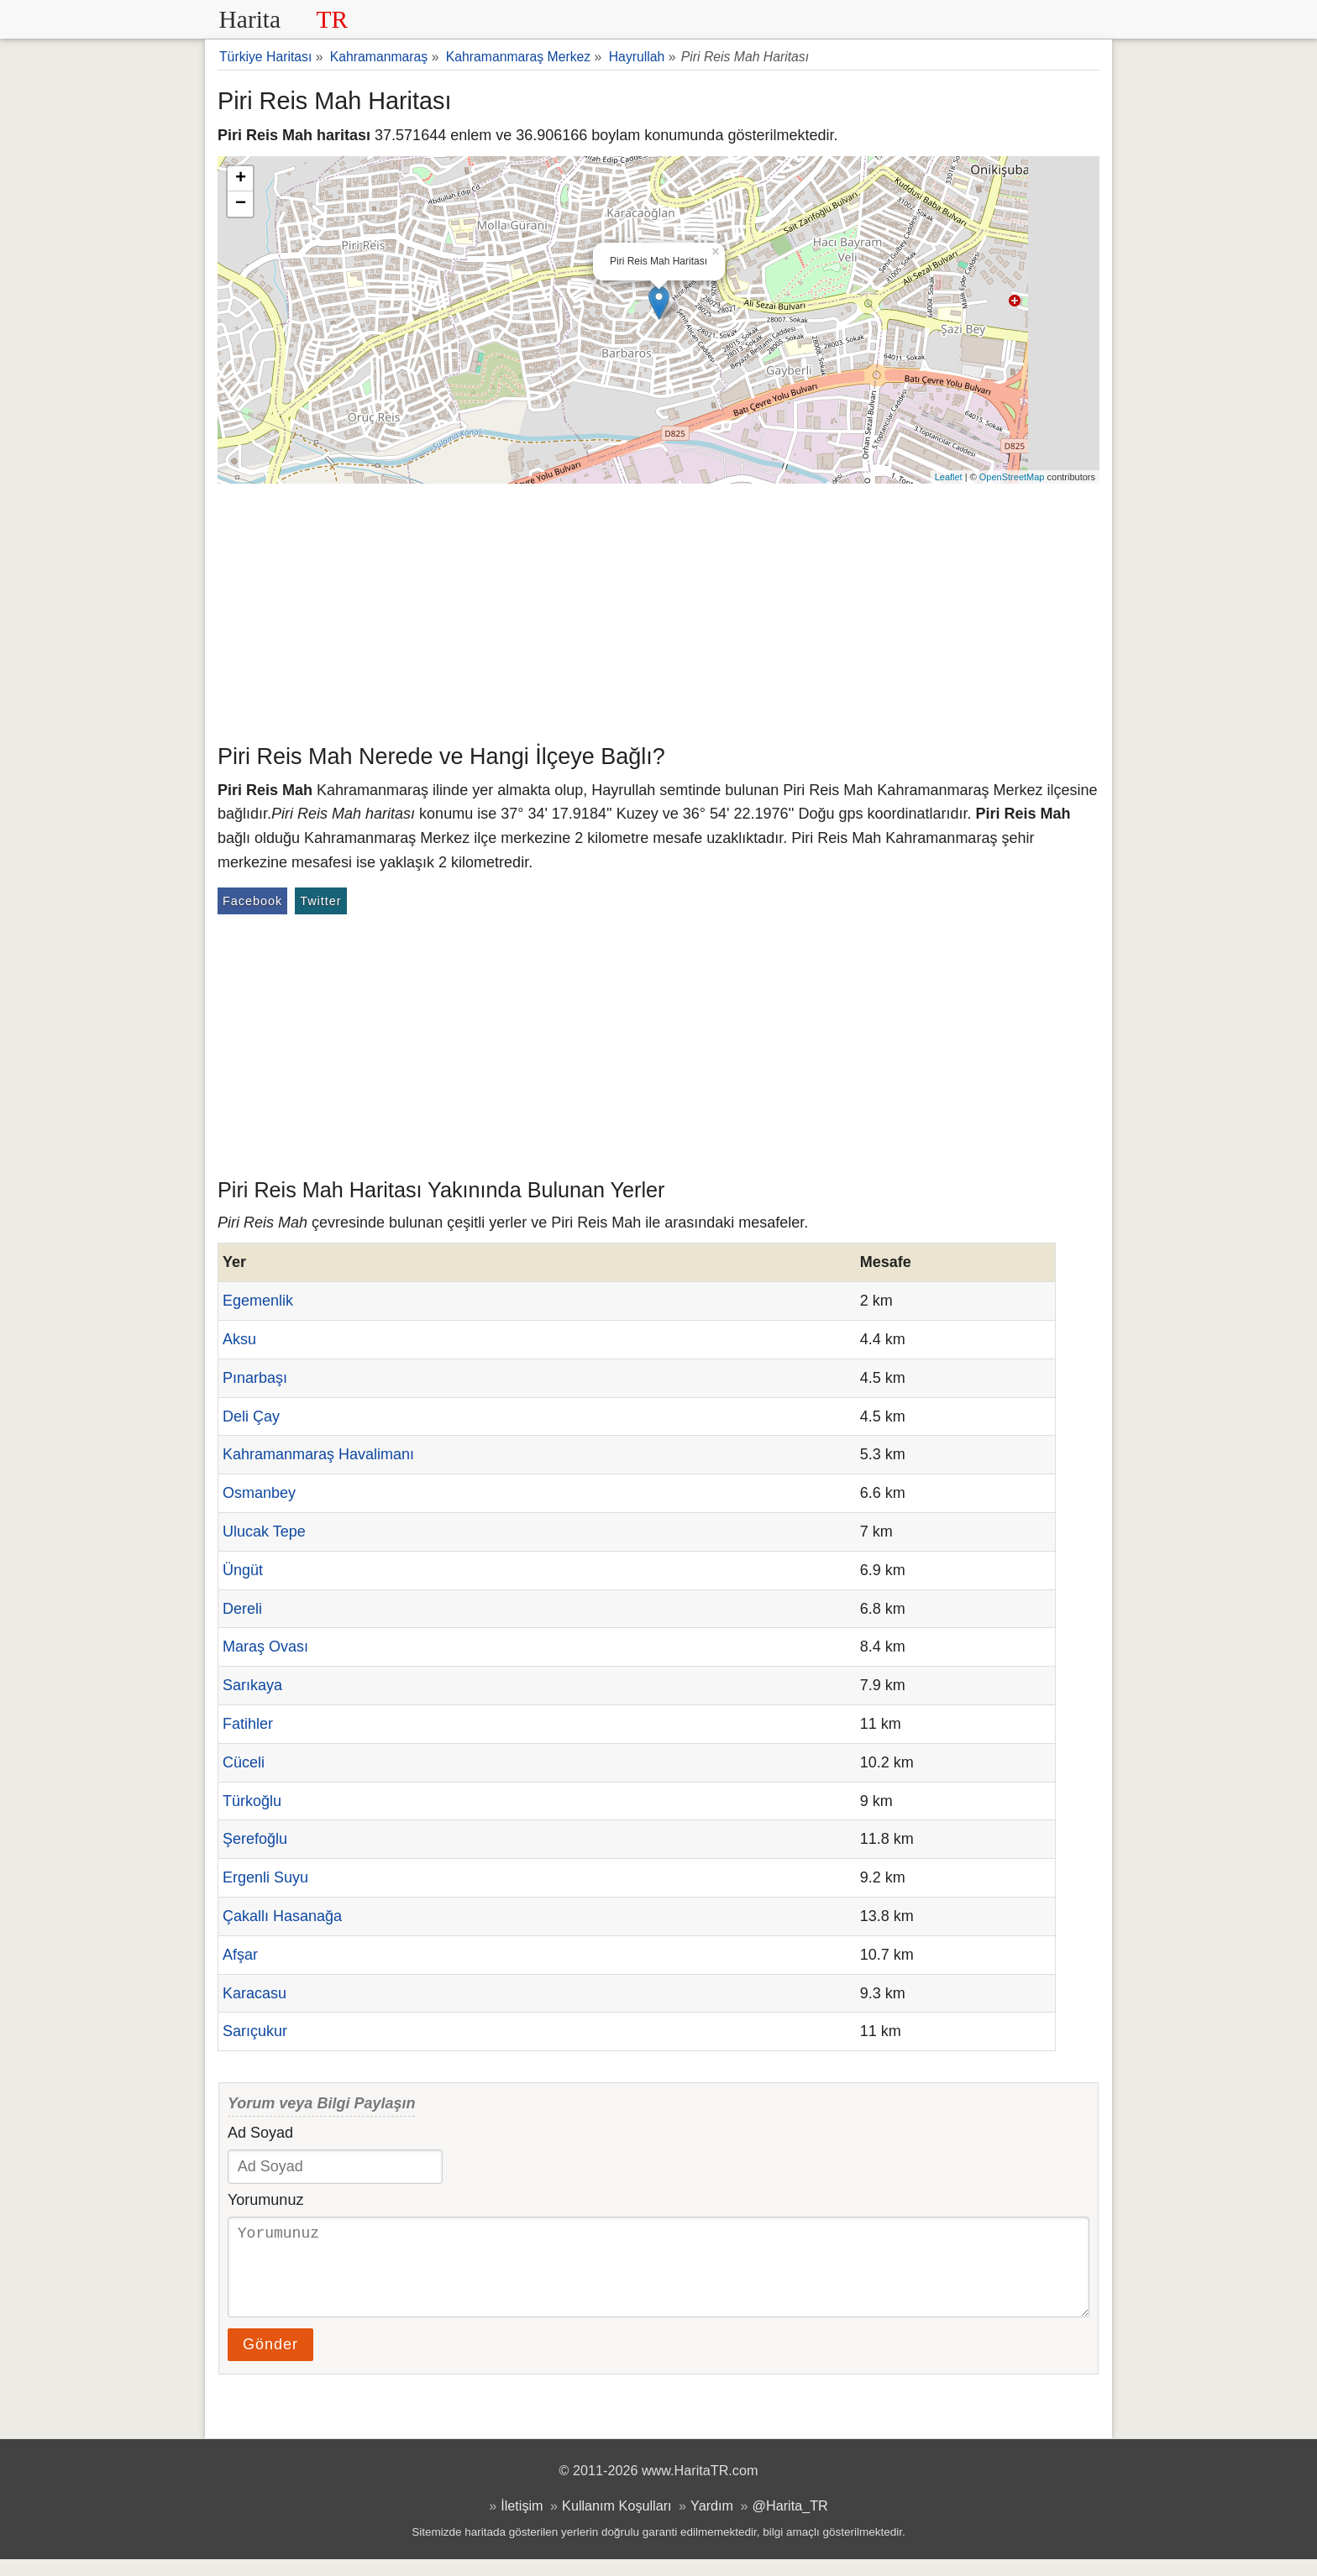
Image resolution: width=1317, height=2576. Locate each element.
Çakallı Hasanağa (282, 1916)
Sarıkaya (252, 1685)
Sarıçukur (255, 2031)
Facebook (252, 901)
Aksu (239, 1339)
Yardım (711, 2522)
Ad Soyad (260, 2132)
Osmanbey (259, 1492)
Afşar (240, 1954)
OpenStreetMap (1012, 477)
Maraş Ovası (265, 1646)
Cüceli (244, 1762)
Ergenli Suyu (265, 1877)
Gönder (270, 2361)
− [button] (240, 204)
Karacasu (254, 1993)
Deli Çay (251, 1416)
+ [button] (240, 178)
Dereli (242, 1608)
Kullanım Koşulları (616, 2522)
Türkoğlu (252, 1801)
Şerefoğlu (255, 1838)
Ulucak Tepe (264, 1531)
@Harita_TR (790, 2522)
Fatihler (248, 1723)
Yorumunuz (265, 2199)
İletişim (522, 2522)
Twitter (320, 901)
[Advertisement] (658, 609)
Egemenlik (258, 1300)
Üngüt (243, 1570)
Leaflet (949, 477)
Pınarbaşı (255, 1377)
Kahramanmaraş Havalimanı (318, 1454)
